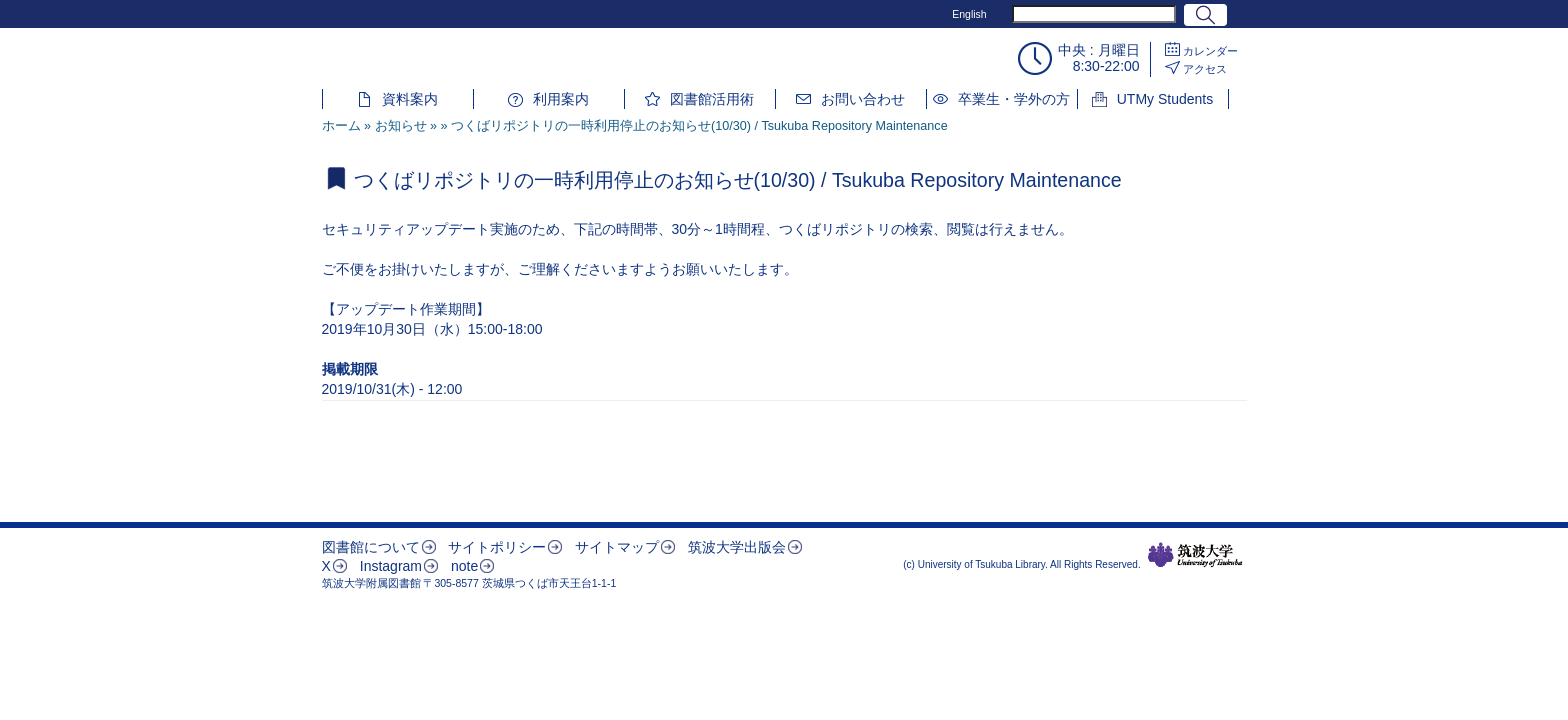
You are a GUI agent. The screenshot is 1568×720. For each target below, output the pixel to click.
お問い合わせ (863, 99)
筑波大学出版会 (737, 547)
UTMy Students (1165, 99)
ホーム (341, 126)
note (464, 566)
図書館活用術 (712, 99)
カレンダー (1210, 51)
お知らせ (401, 126)
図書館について (371, 547)
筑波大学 (1195, 555)
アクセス (1205, 69)
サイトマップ (617, 547)
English (969, 14)
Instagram (391, 566)
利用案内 (561, 99)
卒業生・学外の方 (1014, 99)
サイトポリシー (497, 547)
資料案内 (410, 99)
